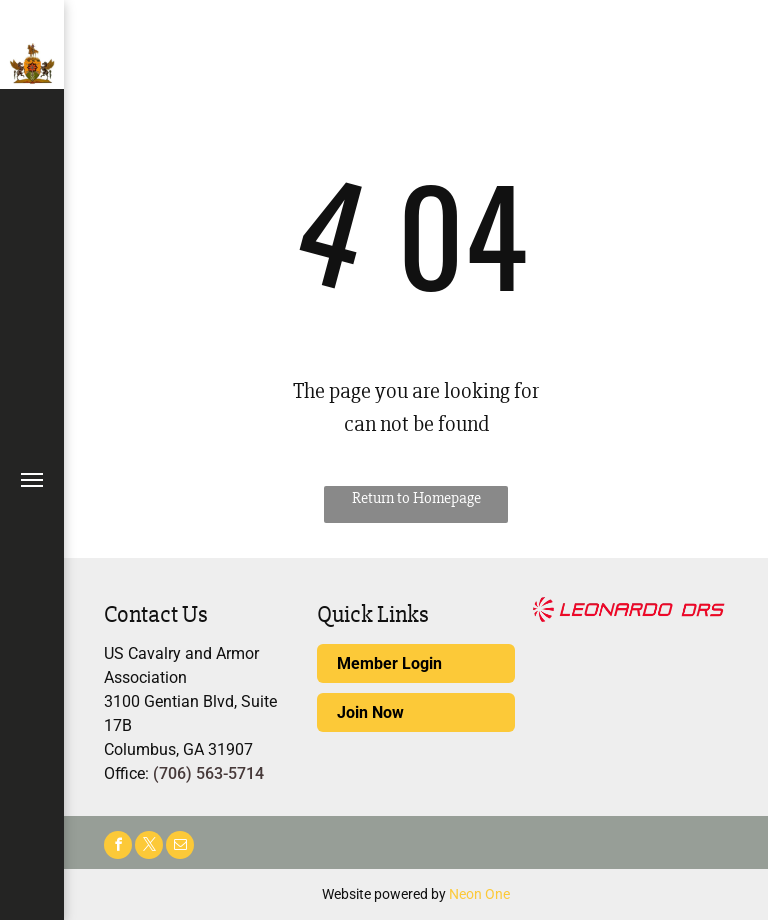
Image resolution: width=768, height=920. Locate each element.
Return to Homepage (416, 498)
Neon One (479, 894)
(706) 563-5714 (208, 773)
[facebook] (118, 847)
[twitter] (149, 847)
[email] (180, 847)
